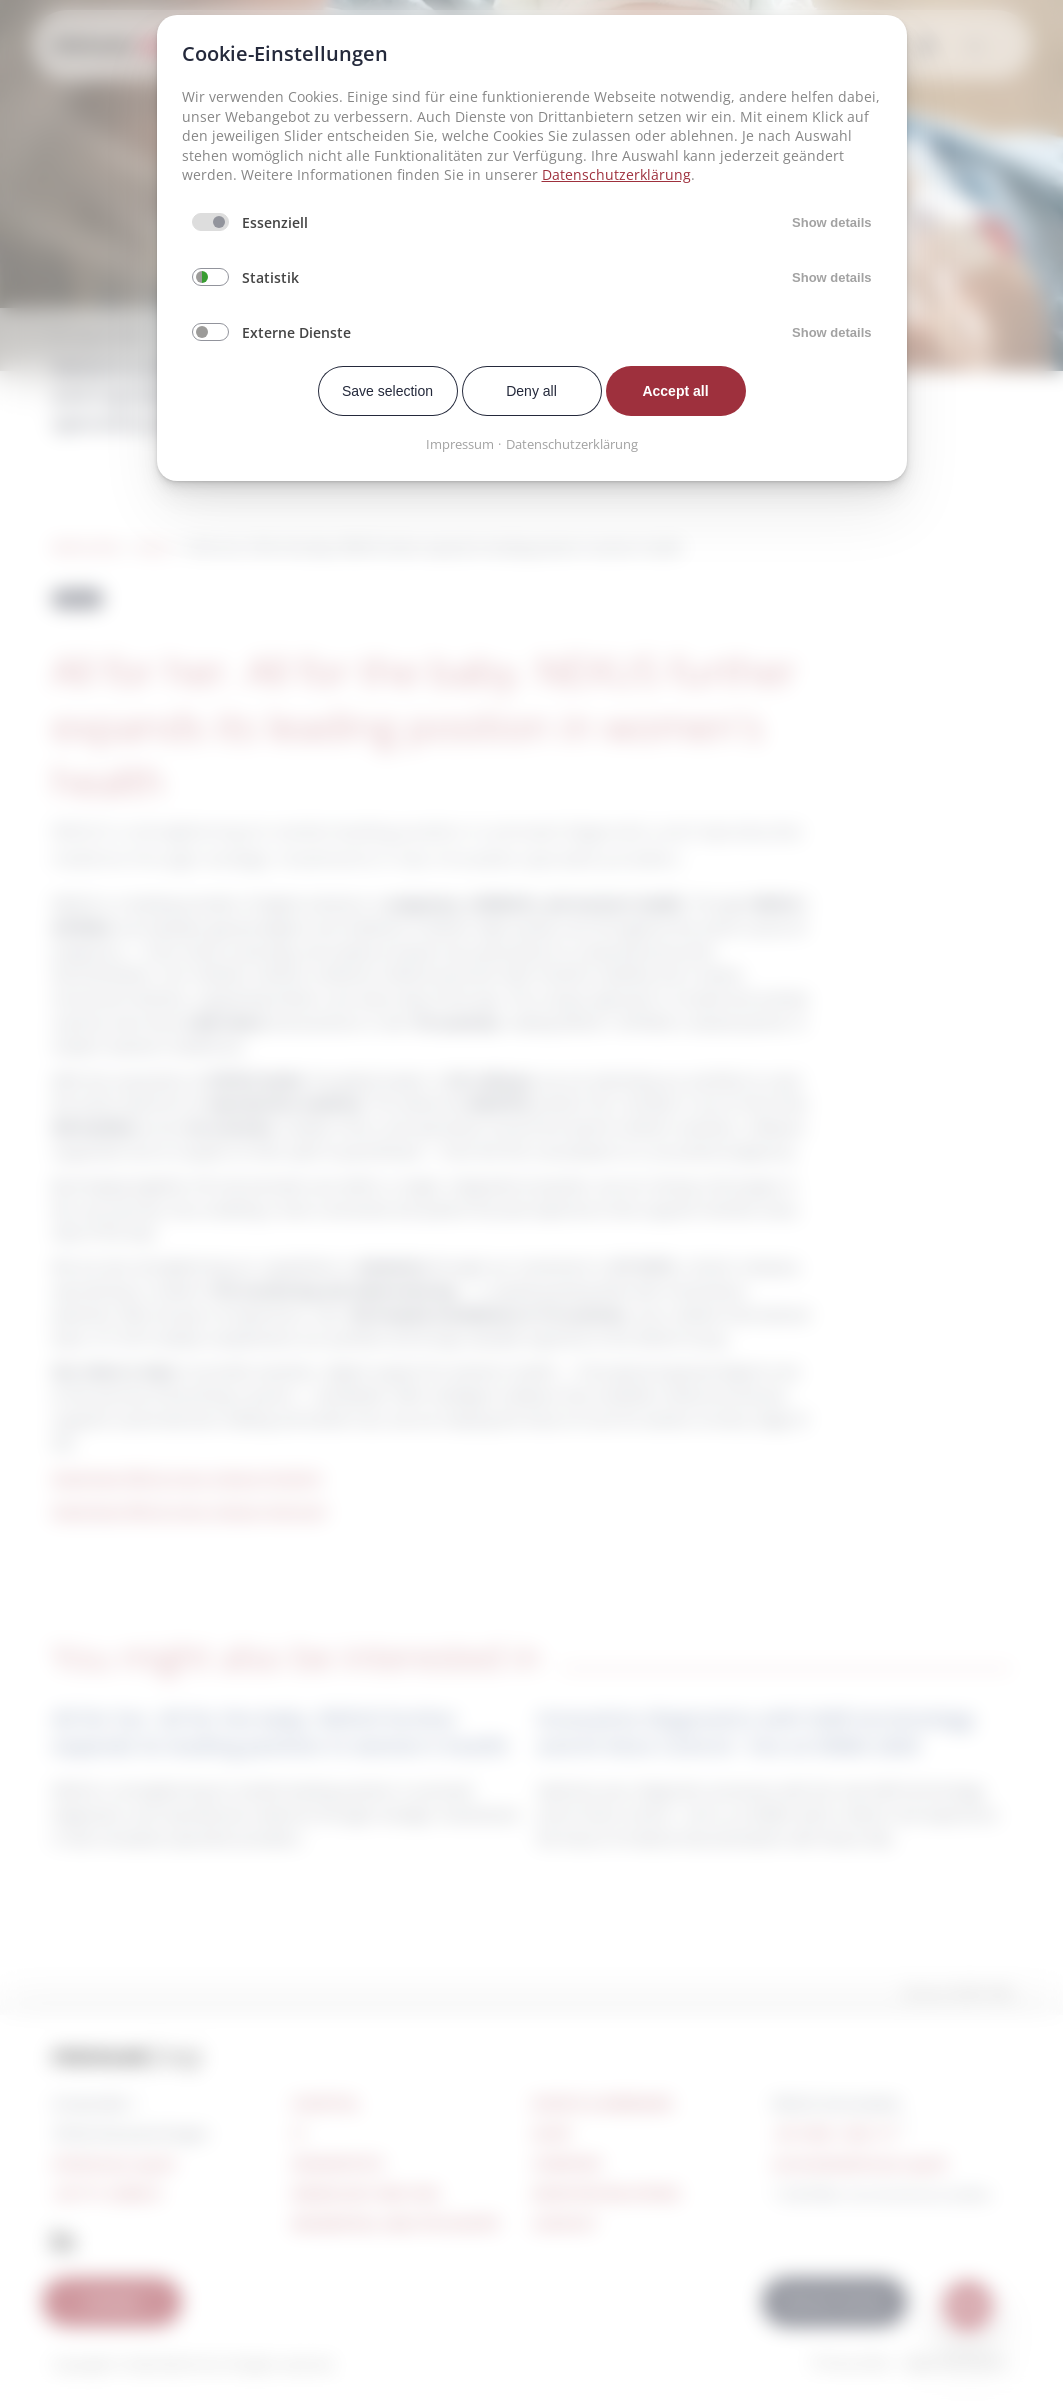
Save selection (387, 391)
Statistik (270, 277)
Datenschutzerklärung (616, 174)
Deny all (531, 391)
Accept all (675, 391)
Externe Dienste (296, 332)
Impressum (460, 444)
